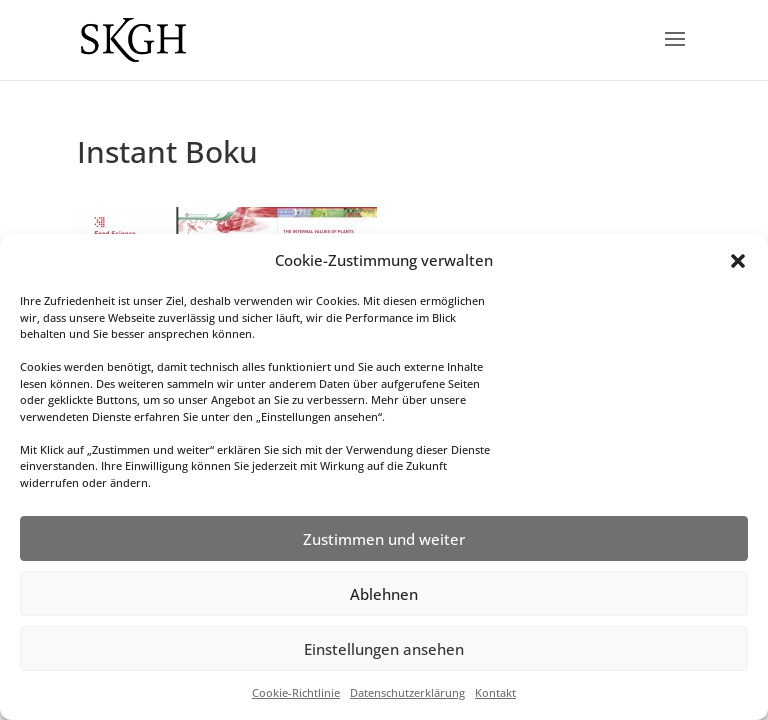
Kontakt (495, 692)
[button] (738, 261)
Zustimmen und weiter (384, 539)
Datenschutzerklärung (407, 692)
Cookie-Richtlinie (296, 692)
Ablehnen (384, 594)
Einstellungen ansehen (384, 649)
